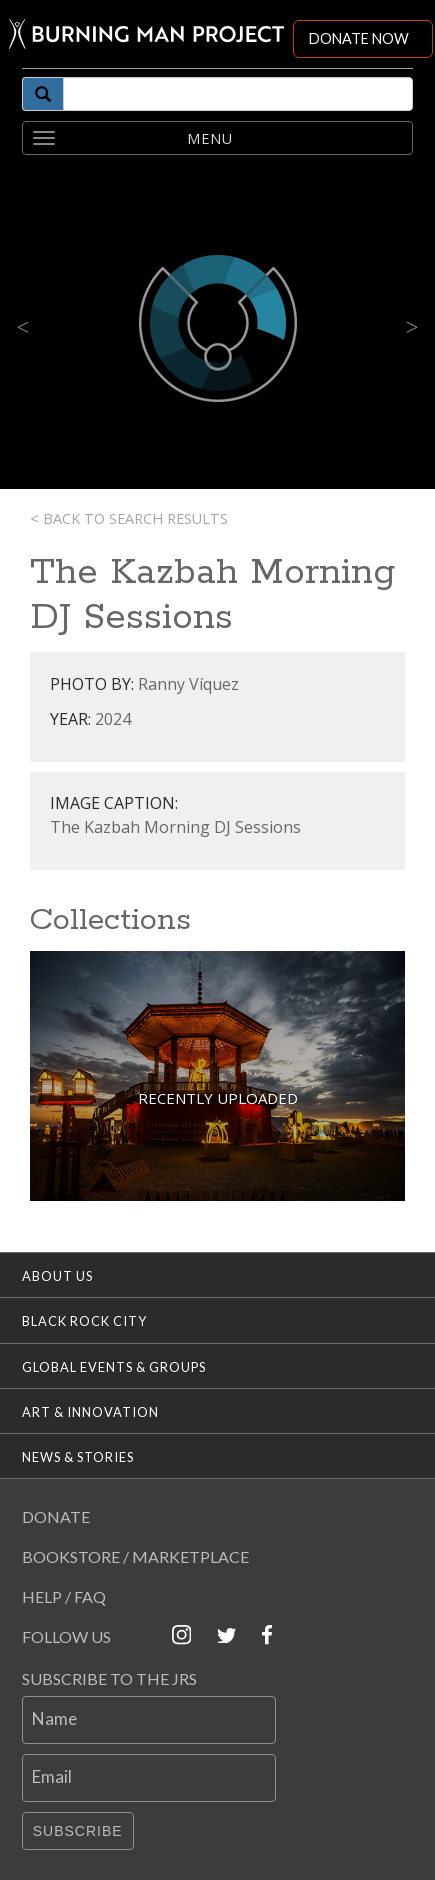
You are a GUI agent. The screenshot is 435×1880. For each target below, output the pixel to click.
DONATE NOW (359, 38)
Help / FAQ (64, 1596)
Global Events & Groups (114, 1367)
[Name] (149, 1720)
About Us (57, 1276)
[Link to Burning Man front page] (147, 34)
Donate (56, 1516)
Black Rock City (84, 1321)
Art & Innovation (90, 1412)
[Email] (149, 1778)
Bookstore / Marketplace (135, 1556)
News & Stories (78, 1457)
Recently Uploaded (218, 1098)
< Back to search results (129, 518)
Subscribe (78, 1831)
